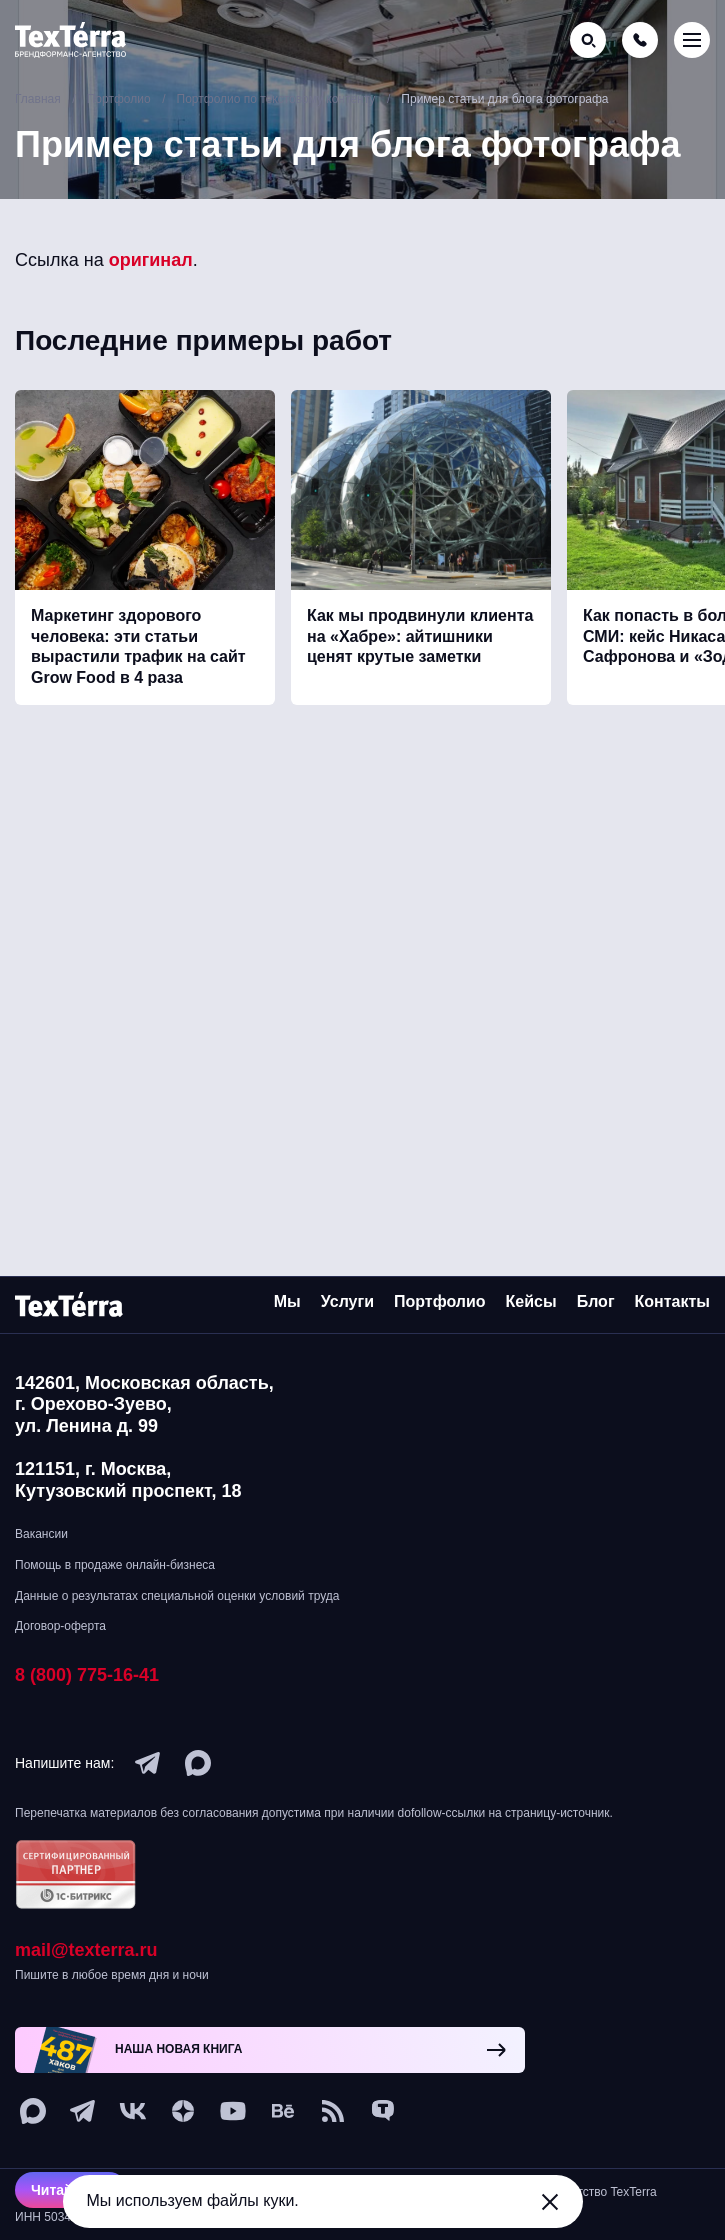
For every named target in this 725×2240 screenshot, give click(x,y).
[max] (198, 1763)
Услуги (347, 1301)
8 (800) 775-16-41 (87, 1675)
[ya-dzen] (183, 2111)
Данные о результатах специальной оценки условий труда (177, 1596)
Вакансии (41, 1534)
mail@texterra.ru (86, 1950)
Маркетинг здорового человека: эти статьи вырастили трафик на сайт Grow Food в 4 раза (138, 646)
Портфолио (440, 1301)
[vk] (133, 2111)
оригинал (151, 260)
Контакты (672, 1301)
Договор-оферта (60, 1626)
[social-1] (333, 2111)
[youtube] (233, 2111)
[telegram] (148, 1763)
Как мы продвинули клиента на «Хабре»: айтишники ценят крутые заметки (420, 636)
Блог (596, 1301)
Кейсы (531, 1301)
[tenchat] (383, 2111)
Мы (287, 1301)
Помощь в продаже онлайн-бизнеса (115, 1565)
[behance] (283, 2111)
